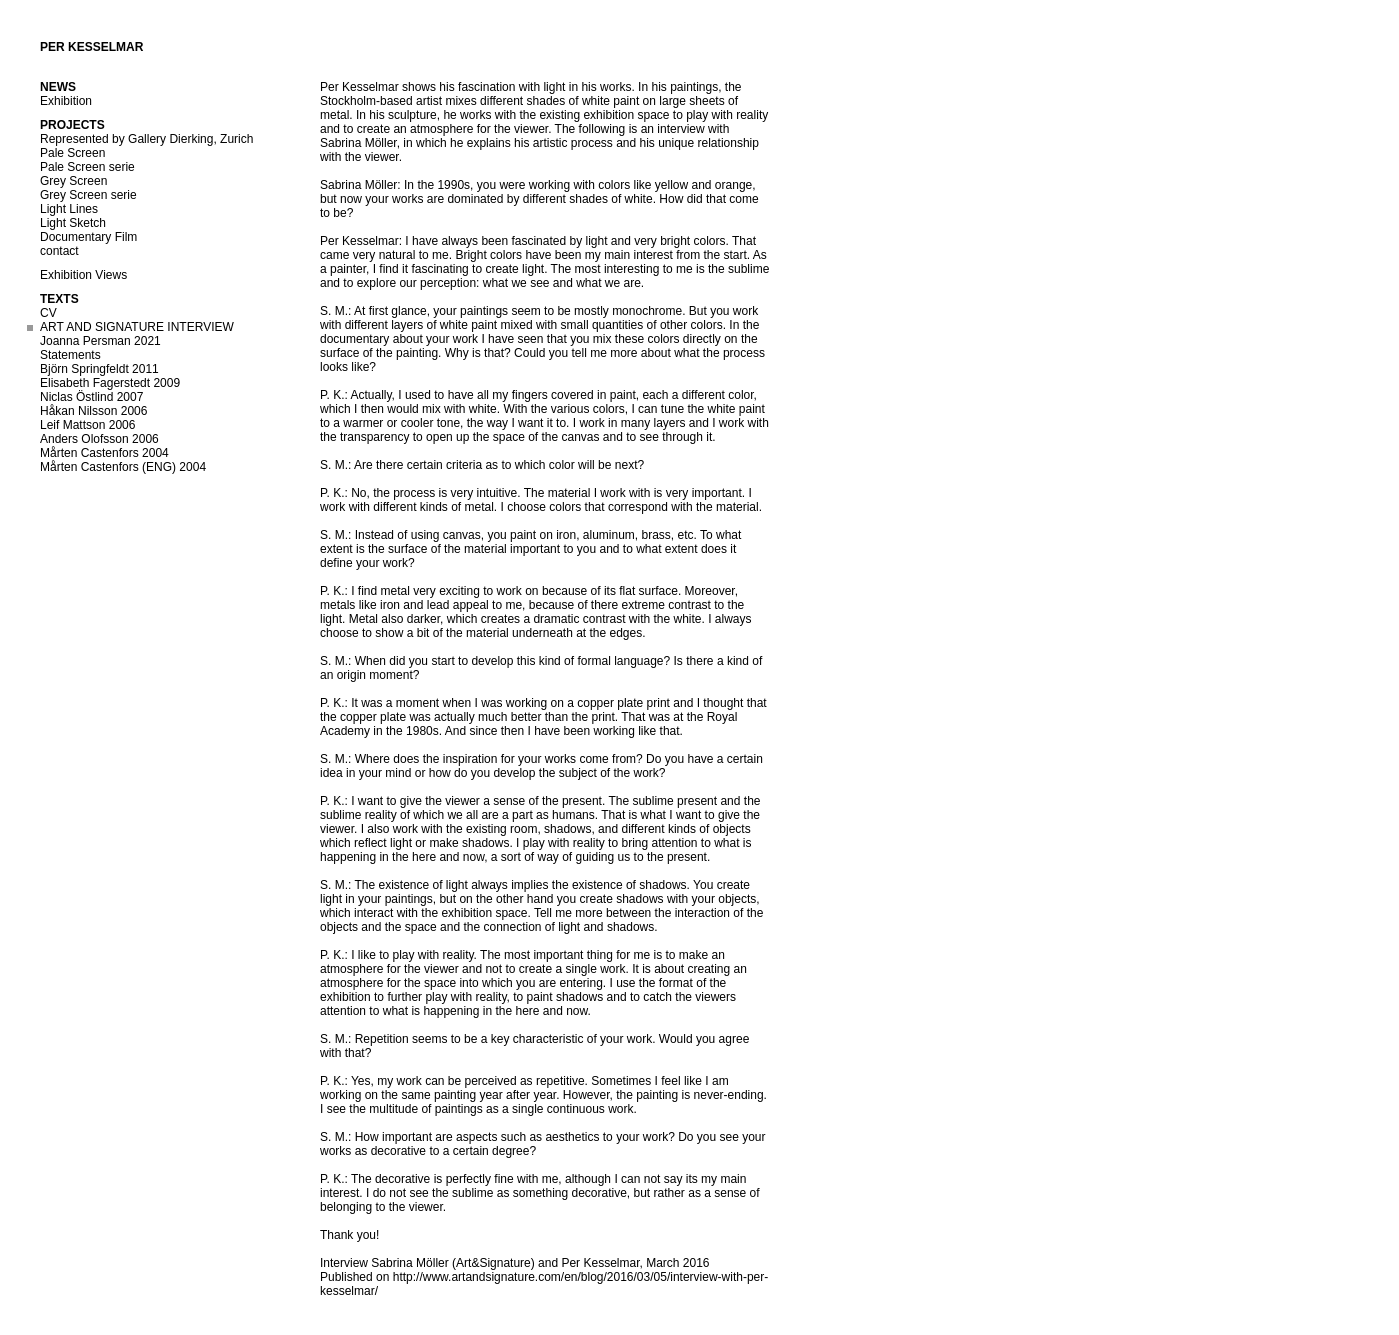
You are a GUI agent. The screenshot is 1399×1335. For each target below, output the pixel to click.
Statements (70, 355)
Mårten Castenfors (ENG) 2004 (123, 467)
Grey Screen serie (88, 195)
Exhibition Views (83, 275)
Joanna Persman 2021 (100, 341)
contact (59, 251)
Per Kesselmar (91, 47)
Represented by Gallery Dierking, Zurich (146, 139)
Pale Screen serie (87, 167)
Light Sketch (73, 223)
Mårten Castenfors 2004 (104, 453)
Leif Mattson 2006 (87, 425)
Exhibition (66, 101)
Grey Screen (73, 181)
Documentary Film (88, 237)
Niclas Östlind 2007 (91, 397)
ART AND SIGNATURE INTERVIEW (137, 327)
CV (48, 313)
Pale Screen (72, 153)
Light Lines (69, 209)
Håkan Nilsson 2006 (93, 411)
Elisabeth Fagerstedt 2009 (110, 383)
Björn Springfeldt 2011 (99, 369)
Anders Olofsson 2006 (99, 439)
